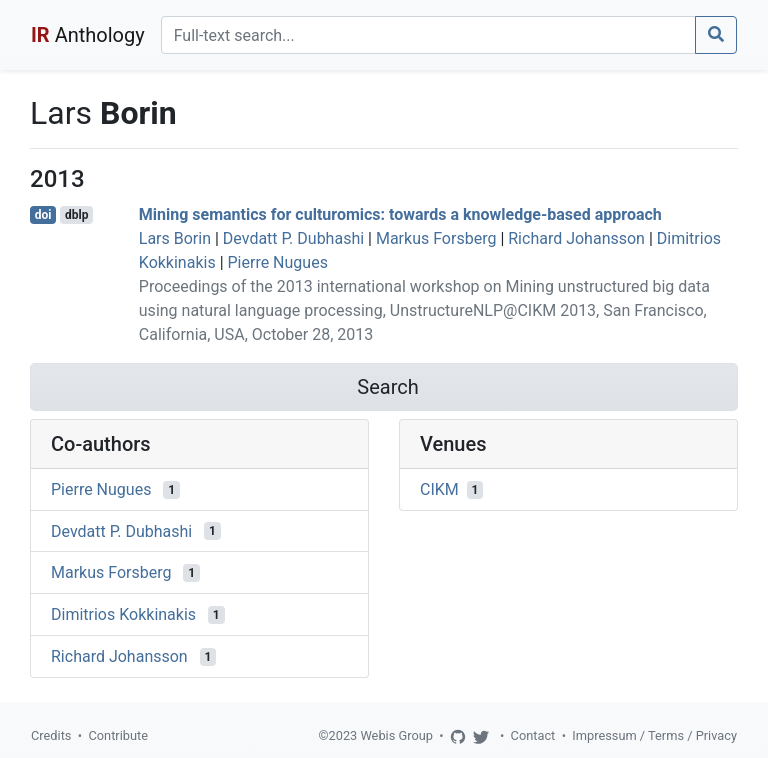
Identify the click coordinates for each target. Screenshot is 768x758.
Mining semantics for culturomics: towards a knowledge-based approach (400, 214)
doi (43, 215)
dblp (76, 215)
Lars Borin (175, 238)
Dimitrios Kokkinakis (123, 614)
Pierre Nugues (278, 262)
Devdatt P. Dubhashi (293, 238)
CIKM (439, 489)
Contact (533, 735)
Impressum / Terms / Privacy (654, 735)
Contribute (118, 735)
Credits (51, 735)
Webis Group (396, 735)
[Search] (428, 35)
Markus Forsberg (436, 238)
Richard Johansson (576, 238)
